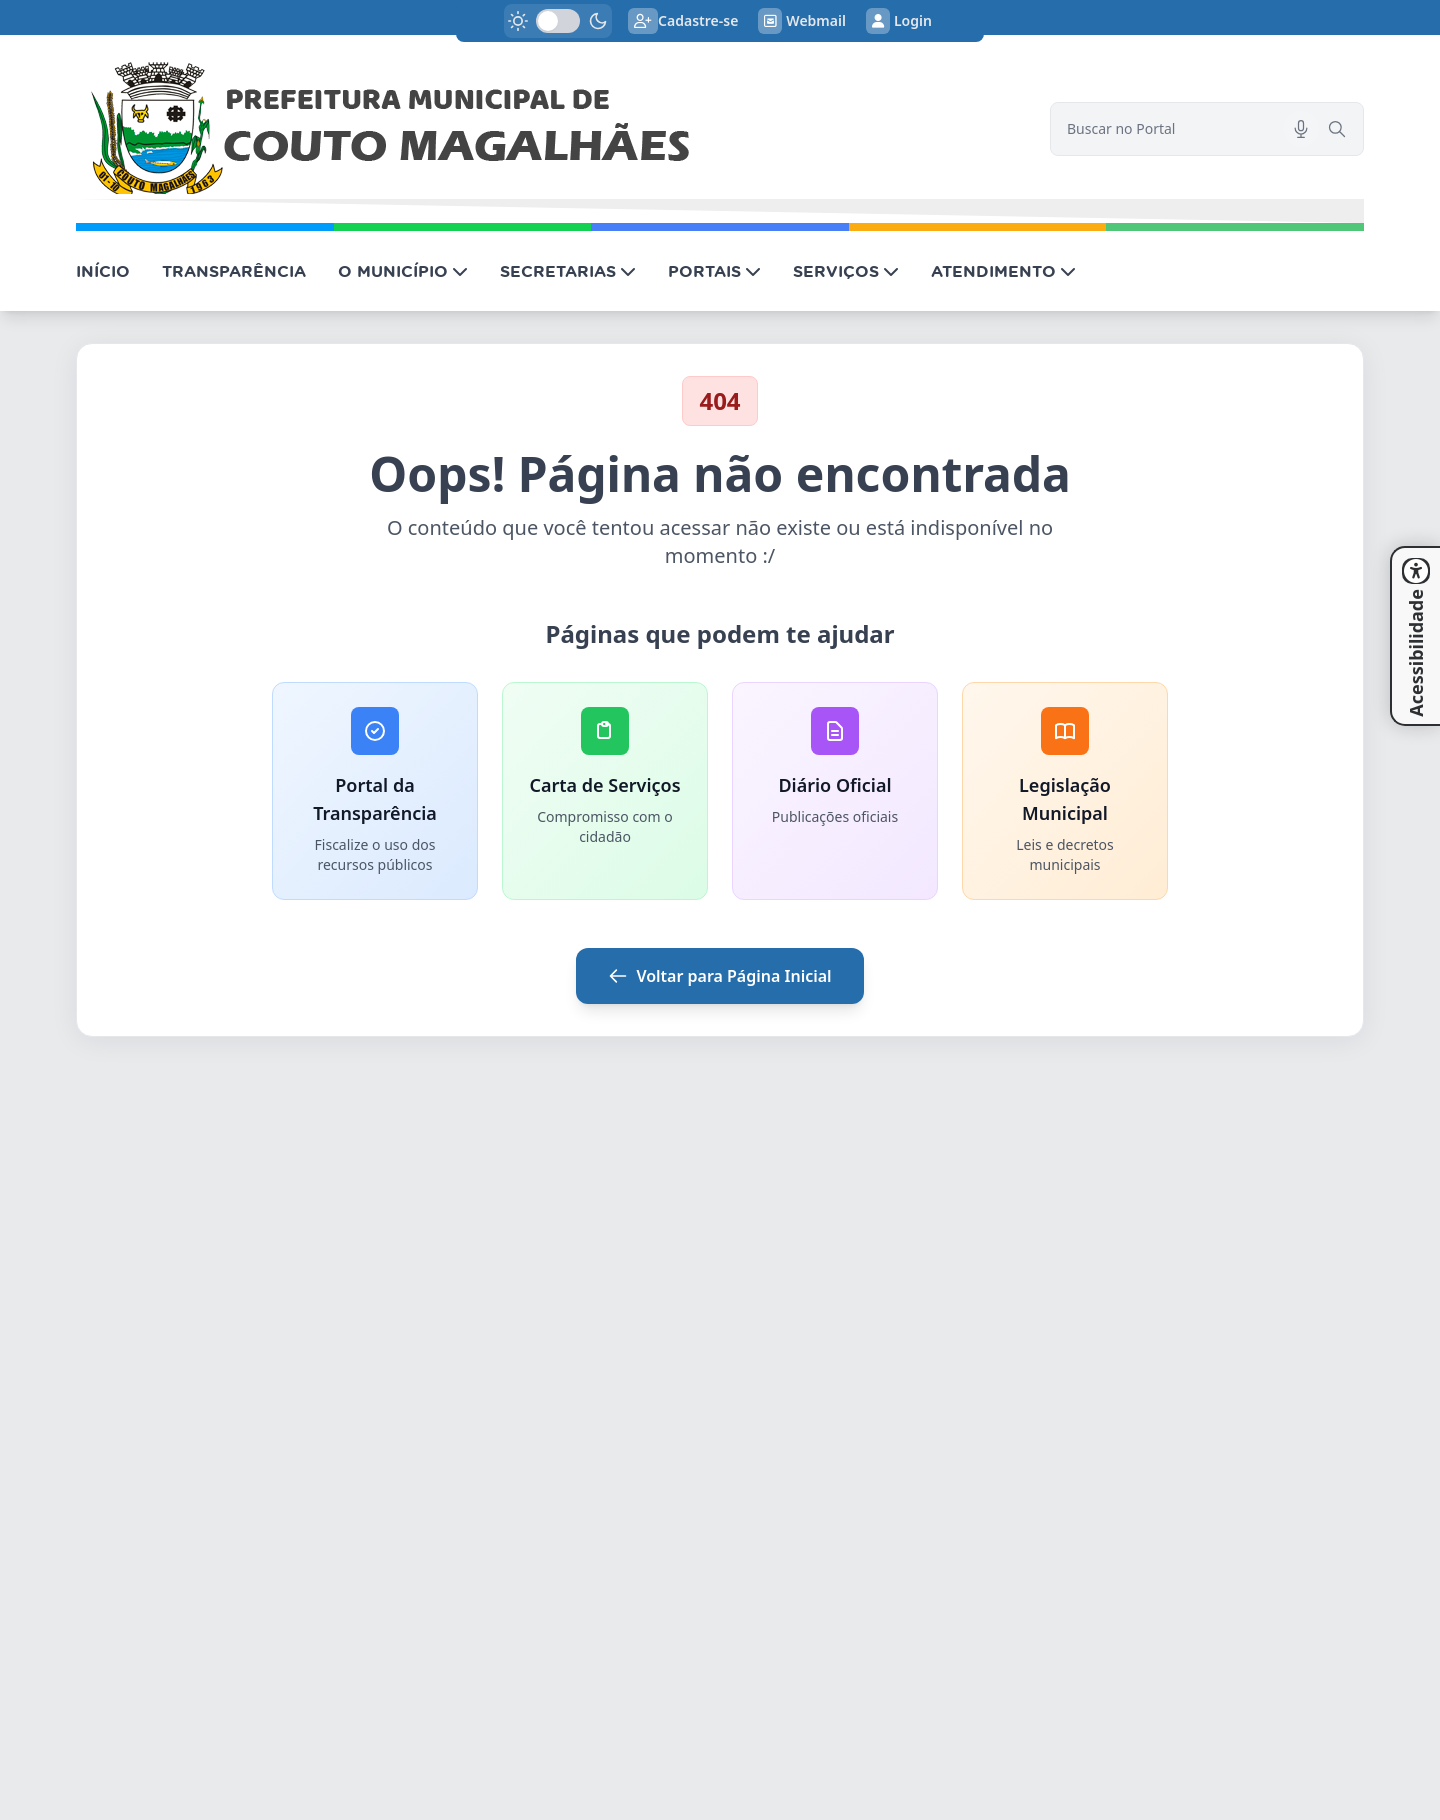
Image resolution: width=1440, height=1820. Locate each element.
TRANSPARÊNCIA (234, 271)
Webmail (802, 21)
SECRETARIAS (568, 271)
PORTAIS (714, 271)
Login (899, 21)
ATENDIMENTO (1003, 271)
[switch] (558, 21)
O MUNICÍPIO (403, 271)
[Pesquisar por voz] (1301, 129)
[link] (551, 129)
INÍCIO (103, 271)
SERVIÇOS (846, 271)
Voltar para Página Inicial (719, 976)
